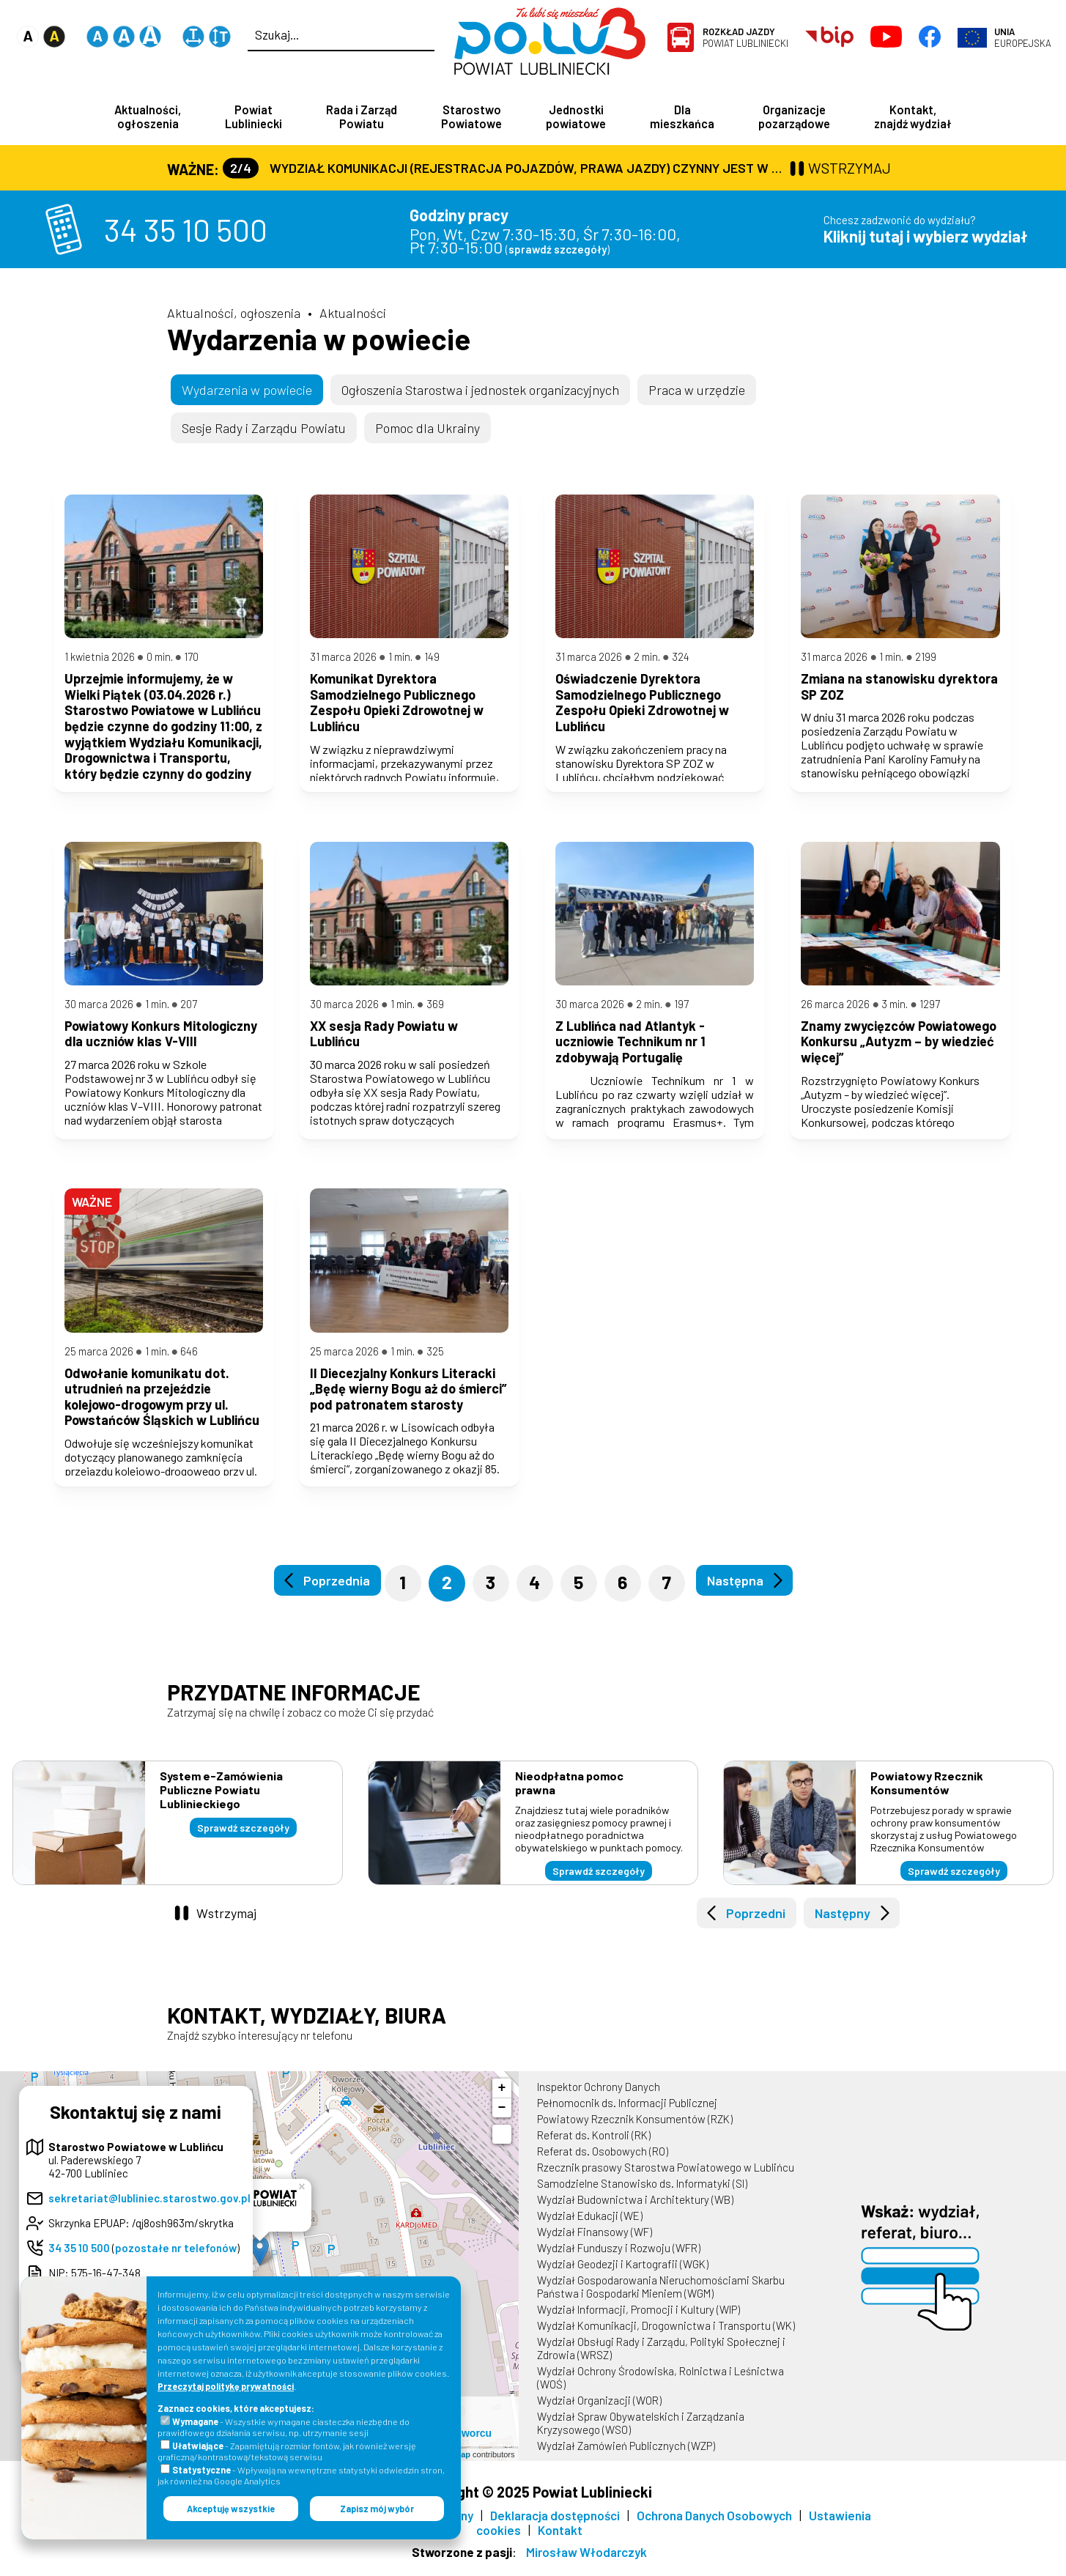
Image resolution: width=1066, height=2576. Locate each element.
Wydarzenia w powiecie (318, 340)
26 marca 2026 (835, 1010)
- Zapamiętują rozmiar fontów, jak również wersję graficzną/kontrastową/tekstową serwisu (287, 2451)
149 (432, 660)
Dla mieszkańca (682, 116)
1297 (929, 1010)
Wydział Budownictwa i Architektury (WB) (635, 2209)
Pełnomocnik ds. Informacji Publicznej (627, 2112)
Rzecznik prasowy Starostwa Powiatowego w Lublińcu (665, 2176)
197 (681, 1010)
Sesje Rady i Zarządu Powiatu (264, 429)
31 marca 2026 (343, 660)
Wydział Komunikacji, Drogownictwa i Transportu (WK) (666, 2335)
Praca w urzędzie (696, 391)
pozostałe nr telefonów (176, 2257)
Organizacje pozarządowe (794, 116)
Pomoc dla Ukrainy (427, 429)
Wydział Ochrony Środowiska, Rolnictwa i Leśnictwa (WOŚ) (660, 2387)
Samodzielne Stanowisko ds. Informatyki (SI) (642, 2192)
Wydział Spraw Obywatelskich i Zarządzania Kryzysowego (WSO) (640, 2432)
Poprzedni (755, 1922)
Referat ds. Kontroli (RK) (594, 2144)
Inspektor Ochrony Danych (598, 2096)
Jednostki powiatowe (576, 116)
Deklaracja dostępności (555, 2524)
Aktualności (352, 314)
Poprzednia (336, 1591)
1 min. (400, 660)
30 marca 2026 (98, 1010)
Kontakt (560, 2539)
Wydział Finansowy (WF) (594, 2241)
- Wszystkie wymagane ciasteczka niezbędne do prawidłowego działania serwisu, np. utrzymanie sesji (284, 2427)
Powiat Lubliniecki (745, 37)
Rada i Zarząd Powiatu (361, 116)
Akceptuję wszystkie (231, 2508)
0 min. (160, 660)
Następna (735, 1591)
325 (435, 1360)
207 (188, 1010)
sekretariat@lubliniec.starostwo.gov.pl (149, 2207)
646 (189, 1360)
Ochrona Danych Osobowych (714, 2524)
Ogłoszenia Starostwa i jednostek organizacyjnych (480, 391)
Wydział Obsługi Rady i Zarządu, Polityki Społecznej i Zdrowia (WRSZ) (661, 2357)
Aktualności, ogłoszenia (147, 116)
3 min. (894, 1010)
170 (191, 660)
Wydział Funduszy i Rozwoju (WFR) (618, 2257)
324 (680, 660)
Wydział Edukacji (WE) (590, 2225)
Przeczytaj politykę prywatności (226, 2386)
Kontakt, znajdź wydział (913, 116)
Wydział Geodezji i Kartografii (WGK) (622, 2273)
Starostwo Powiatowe (471, 116)
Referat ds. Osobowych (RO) (602, 2160)
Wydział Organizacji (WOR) (599, 2409)
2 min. (647, 660)
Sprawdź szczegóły (243, 1838)
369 (435, 1010)
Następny (842, 1922)
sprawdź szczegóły (557, 250)
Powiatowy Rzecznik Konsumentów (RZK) (635, 2128)
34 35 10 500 (185, 230)
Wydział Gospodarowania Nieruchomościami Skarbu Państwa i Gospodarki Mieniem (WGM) (661, 2296)
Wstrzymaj (226, 1922)
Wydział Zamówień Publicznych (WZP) (626, 2455)
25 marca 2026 (98, 1360)
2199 (925, 660)
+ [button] (502, 2097)
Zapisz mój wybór (377, 2508)
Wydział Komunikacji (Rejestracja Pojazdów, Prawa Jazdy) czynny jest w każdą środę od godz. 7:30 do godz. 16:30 (504, 168)
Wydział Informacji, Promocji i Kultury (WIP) (638, 2318)
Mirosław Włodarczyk (586, 2561)
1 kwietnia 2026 (99, 660)
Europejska (1022, 37)
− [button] (502, 2117)
